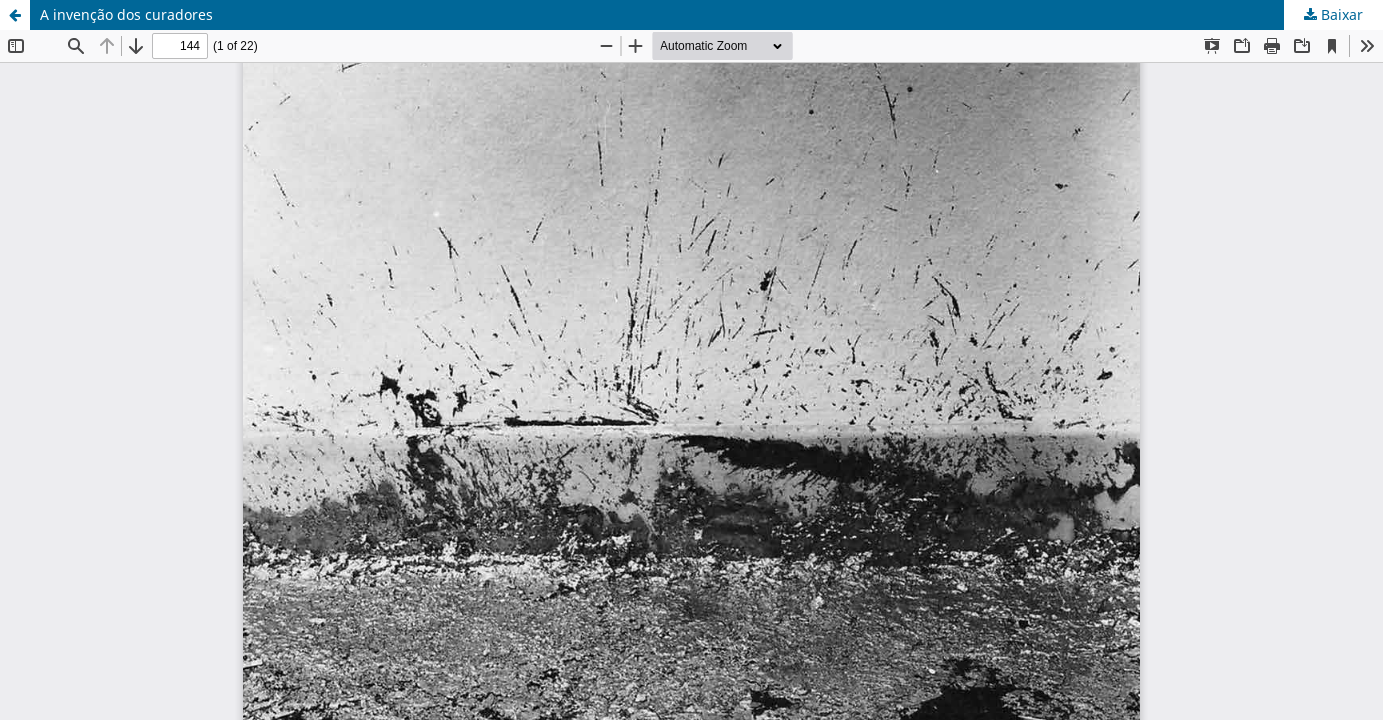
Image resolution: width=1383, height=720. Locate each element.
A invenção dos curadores (126, 14)
